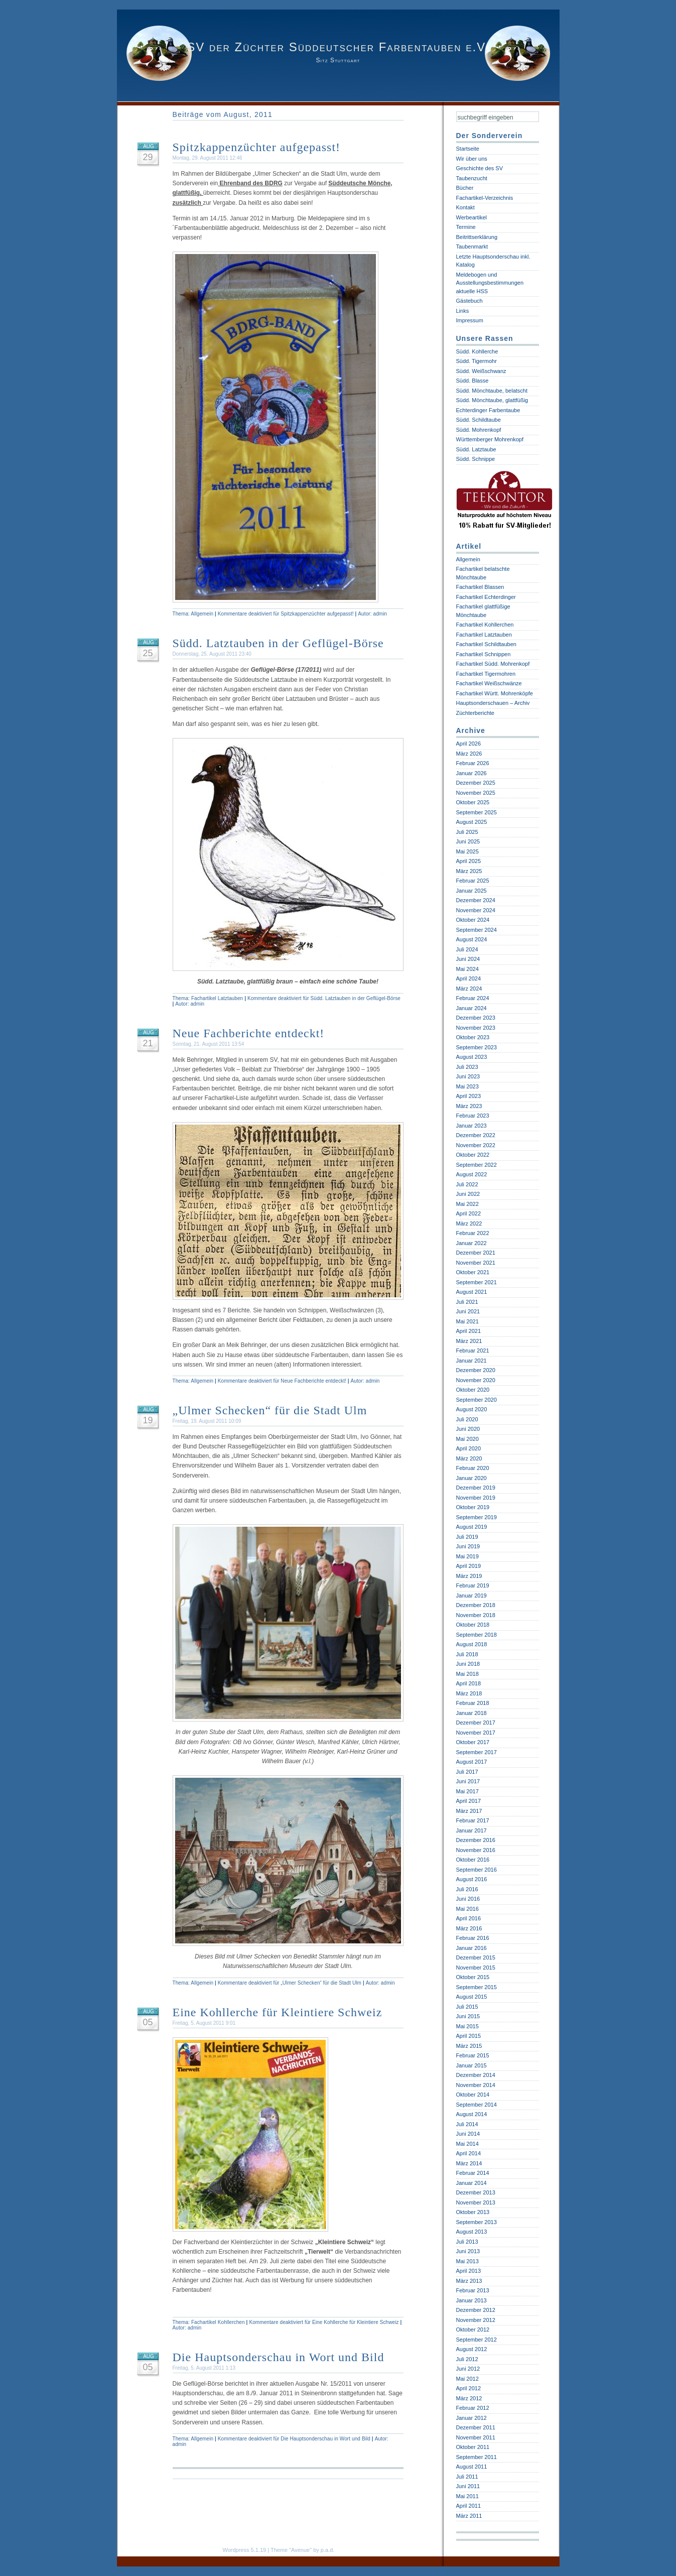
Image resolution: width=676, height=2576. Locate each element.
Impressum (469, 320)
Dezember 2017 (475, 1723)
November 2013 (475, 2202)
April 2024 (468, 978)
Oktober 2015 (473, 1977)
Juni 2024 (468, 959)
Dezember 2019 (475, 1488)
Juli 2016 (467, 1889)
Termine (466, 227)
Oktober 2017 (473, 1742)
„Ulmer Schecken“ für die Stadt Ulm (270, 1410)
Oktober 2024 (473, 920)
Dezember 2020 (475, 1370)
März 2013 (469, 2281)
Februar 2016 (472, 1938)
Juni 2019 (468, 1546)
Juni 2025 (468, 841)
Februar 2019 (472, 1585)
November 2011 (475, 2437)
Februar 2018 (472, 1703)
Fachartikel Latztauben (217, 998)
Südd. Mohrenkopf (478, 430)
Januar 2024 (471, 1008)
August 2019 (471, 1527)
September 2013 (476, 2222)
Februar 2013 (472, 2290)
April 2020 (468, 1448)
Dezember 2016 (475, 1840)
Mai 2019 (467, 1556)
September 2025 (476, 812)
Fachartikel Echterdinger (486, 597)
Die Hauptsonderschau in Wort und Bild (278, 2357)
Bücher (465, 188)
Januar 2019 (471, 1595)
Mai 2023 (467, 1086)
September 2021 (476, 1282)
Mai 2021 (467, 1321)
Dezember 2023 (475, 1018)
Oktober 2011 (473, 2447)
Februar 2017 (472, 1820)
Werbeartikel (471, 217)
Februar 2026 (472, 763)
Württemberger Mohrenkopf (490, 439)
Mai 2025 (467, 851)
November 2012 (475, 2320)
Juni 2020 (468, 1429)
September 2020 (476, 1400)
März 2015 (469, 2046)
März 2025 (469, 871)
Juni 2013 (468, 2251)
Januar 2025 (471, 891)
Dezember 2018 (475, 1605)
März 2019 (469, 1576)
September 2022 (476, 1165)
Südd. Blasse (472, 381)
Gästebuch (469, 301)
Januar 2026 (471, 773)
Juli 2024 (467, 949)
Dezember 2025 (475, 783)
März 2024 (469, 989)
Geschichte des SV (479, 168)
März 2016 (469, 1928)
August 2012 (471, 2349)
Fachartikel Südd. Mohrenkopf (493, 664)
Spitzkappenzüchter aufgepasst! (257, 147)
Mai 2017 (467, 1791)
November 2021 (475, 1263)
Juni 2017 (468, 1781)
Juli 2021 (467, 1302)
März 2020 (469, 1458)
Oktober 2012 (473, 2329)
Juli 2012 (467, 2359)
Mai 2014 (467, 2144)
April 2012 (468, 2388)
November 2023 (475, 1028)
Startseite (467, 149)
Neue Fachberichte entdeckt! (249, 1033)
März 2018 (469, 1693)
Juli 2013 (467, 2242)
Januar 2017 (471, 1830)
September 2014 (476, 2105)
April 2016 (468, 1918)
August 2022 (471, 1174)
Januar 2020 (471, 1478)
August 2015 (471, 1997)
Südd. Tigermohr (476, 361)
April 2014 (468, 2153)
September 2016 (476, 1870)
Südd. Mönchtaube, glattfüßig (492, 400)
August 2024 (471, 939)
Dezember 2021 (475, 1253)
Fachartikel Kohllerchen (218, 2322)
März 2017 (469, 1811)
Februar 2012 (472, 2408)
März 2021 (469, 1341)
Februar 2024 (472, 998)
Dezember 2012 (475, 2310)
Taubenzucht (471, 178)
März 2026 (469, 754)
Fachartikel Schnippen (483, 654)
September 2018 (476, 1635)
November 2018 (475, 1615)
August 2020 (471, 1409)
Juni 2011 (468, 2486)
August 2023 (471, 1057)
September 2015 (476, 1987)
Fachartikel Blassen (480, 587)
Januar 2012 (471, 2418)
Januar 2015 (471, 2065)
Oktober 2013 (473, 2212)
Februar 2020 (472, 1468)
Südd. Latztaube (476, 449)
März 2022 (469, 1223)
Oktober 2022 (473, 1155)
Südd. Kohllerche (477, 351)
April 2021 (468, 1331)
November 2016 (475, 1850)
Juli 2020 (467, 1419)
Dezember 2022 (475, 1135)
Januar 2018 (471, 1713)
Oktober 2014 (473, 2095)
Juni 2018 (468, 1664)
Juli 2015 (467, 2007)
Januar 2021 (471, 1361)
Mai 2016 (467, 1909)
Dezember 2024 (475, 900)
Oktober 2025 (473, 802)
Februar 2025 (472, 881)
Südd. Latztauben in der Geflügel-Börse (278, 643)
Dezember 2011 (475, 2427)
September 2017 (476, 1752)
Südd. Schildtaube (478, 420)
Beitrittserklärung (477, 237)
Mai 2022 (467, 1204)
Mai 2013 (467, 2261)
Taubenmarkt (472, 246)
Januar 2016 (471, 1948)
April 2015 (468, 2036)
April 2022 (468, 1213)
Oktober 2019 (473, 1507)
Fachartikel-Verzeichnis (484, 198)
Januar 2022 (471, 1243)
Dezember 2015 (475, 1957)
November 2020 (475, 1380)
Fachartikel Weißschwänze (489, 683)
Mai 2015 (467, 2026)
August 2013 (471, 2232)
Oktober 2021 (473, 1272)
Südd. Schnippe (475, 459)
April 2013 (468, 2271)
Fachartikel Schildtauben (486, 644)
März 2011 (469, 2516)
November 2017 (475, 1733)
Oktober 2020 (473, 1390)
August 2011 (471, 2467)
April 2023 (468, 1096)
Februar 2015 (472, 2055)
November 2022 (475, 1145)
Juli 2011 (467, 2477)
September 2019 (476, 1517)
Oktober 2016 (473, 1860)
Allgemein (202, 614)
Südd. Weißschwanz (481, 371)
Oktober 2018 (473, 1625)
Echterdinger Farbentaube (488, 410)
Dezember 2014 (475, 2075)
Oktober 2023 (473, 1037)
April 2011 (468, 2506)
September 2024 (476, 930)
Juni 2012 (468, 2369)
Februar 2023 (472, 1116)
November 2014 (475, 2085)
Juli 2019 (467, 1537)
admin (380, 614)
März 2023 (469, 1106)
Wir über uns (471, 159)
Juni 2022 (468, 1194)
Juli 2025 (467, 832)
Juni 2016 (468, 1899)
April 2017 (468, 1801)
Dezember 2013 (475, 2192)
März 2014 (469, 2163)
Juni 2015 (468, 2016)
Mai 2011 (467, 2496)
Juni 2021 (468, 1311)
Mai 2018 (467, 1674)
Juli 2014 (467, 2124)
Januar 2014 (471, 2183)
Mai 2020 (467, 1439)
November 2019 (475, 1498)
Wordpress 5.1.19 (244, 2550)
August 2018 (471, 1644)
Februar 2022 (472, 1233)
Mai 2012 (467, 2379)
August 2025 (471, 822)
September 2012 (476, 2340)
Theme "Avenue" (291, 2550)
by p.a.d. (323, 2550)
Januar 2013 (471, 2300)
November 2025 (475, 793)
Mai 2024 (467, 969)
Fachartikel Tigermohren (486, 674)
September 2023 (476, 1047)
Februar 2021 (472, 1350)
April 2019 (468, 1566)
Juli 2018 (467, 1654)
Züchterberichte (475, 713)
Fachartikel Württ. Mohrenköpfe (494, 693)
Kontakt (465, 207)
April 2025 (468, 861)
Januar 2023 (471, 1126)
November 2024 (475, 910)
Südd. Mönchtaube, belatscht (491, 391)
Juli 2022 (467, 1184)
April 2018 (468, 1683)
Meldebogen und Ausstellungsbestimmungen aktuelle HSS (490, 283)
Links (462, 311)
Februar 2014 (472, 2173)
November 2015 (475, 1968)
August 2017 (471, 1762)
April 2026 (468, 744)
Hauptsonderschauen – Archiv (493, 703)
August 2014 (471, 2114)
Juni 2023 (468, 1076)
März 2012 (469, 2398)
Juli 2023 (467, 1067)
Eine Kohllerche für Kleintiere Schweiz (277, 2012)
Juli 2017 (467, 1772)
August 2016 (471, 1879)
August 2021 (471, 1292)
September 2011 (476, 2457)
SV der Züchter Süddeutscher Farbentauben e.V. (338, 47)
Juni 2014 (468, 2134)
